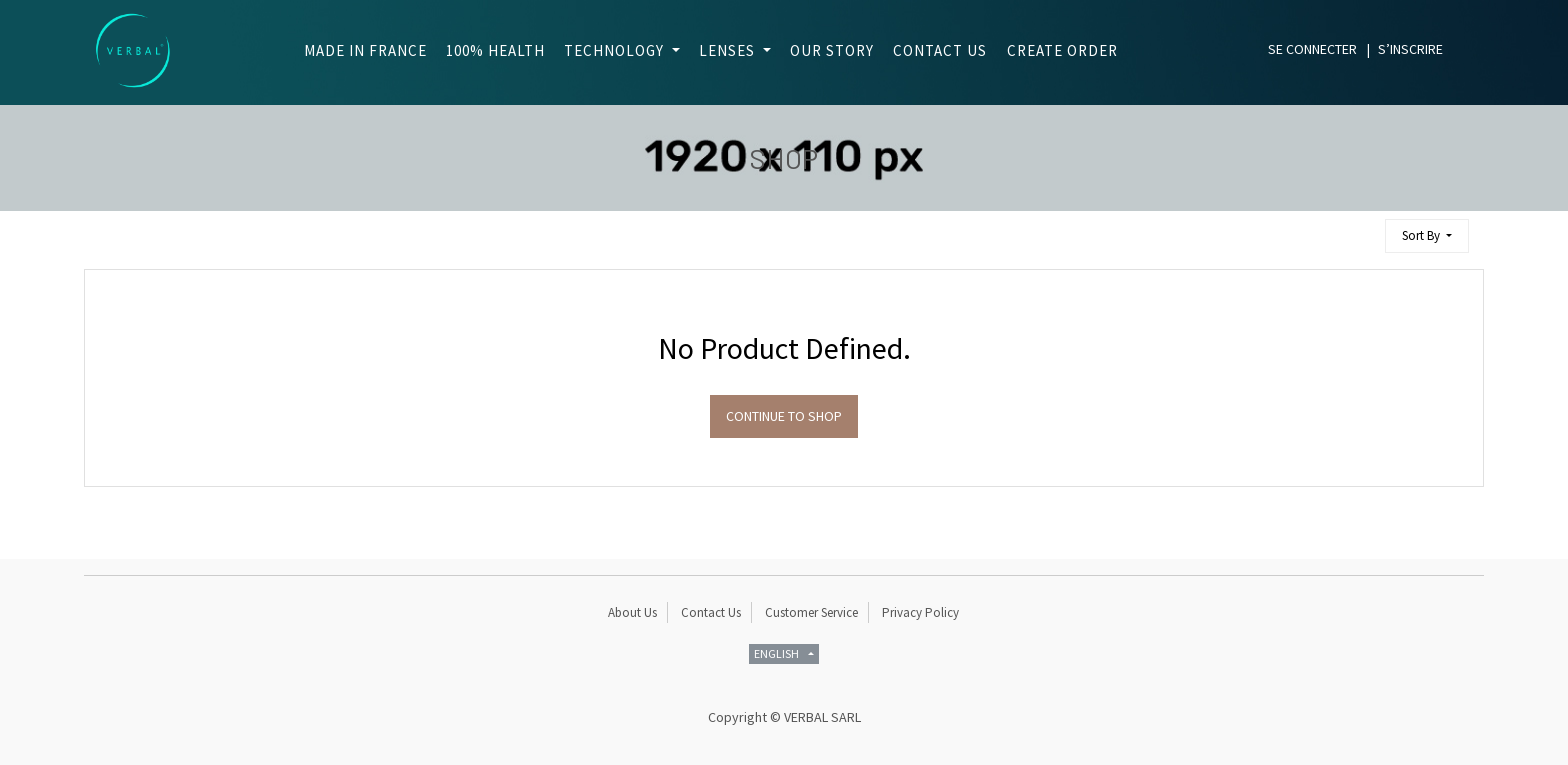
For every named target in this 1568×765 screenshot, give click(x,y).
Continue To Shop (784, 416)
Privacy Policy (920, 612)
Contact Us (711, 612)
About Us (632, 612)
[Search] (1361, 227)
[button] (1427, 236)
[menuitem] (360, 51)
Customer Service (811, 612)
